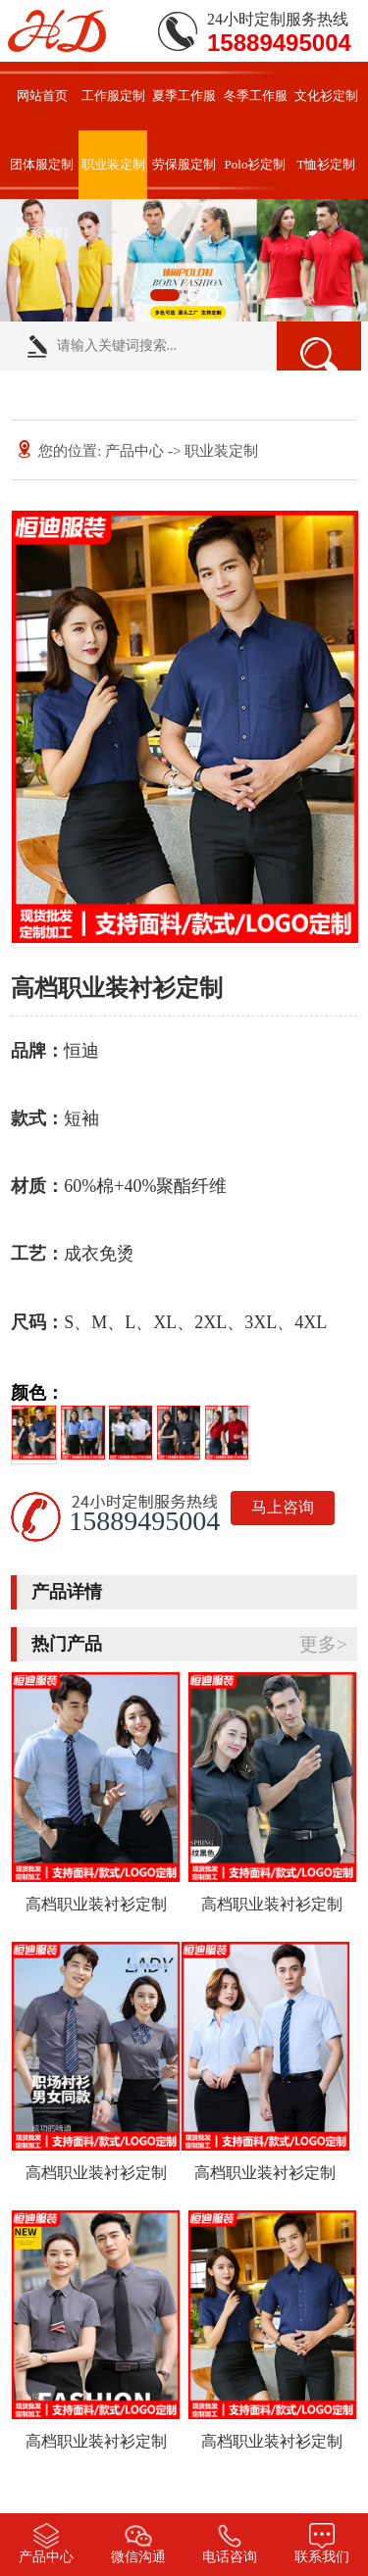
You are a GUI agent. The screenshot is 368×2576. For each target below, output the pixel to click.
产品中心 (134, 451)
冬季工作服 (256, 95)
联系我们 (42, 232)
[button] (165, 295)
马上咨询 (282, 1507)
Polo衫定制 (256, 164)
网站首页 (42, 95)
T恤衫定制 (326, 164)
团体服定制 (42, 164)
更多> (323, 1644)
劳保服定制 (184, 164)
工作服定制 (113, 95)
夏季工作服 (184, 95)
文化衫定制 (326, 95)
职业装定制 (113, 164)
